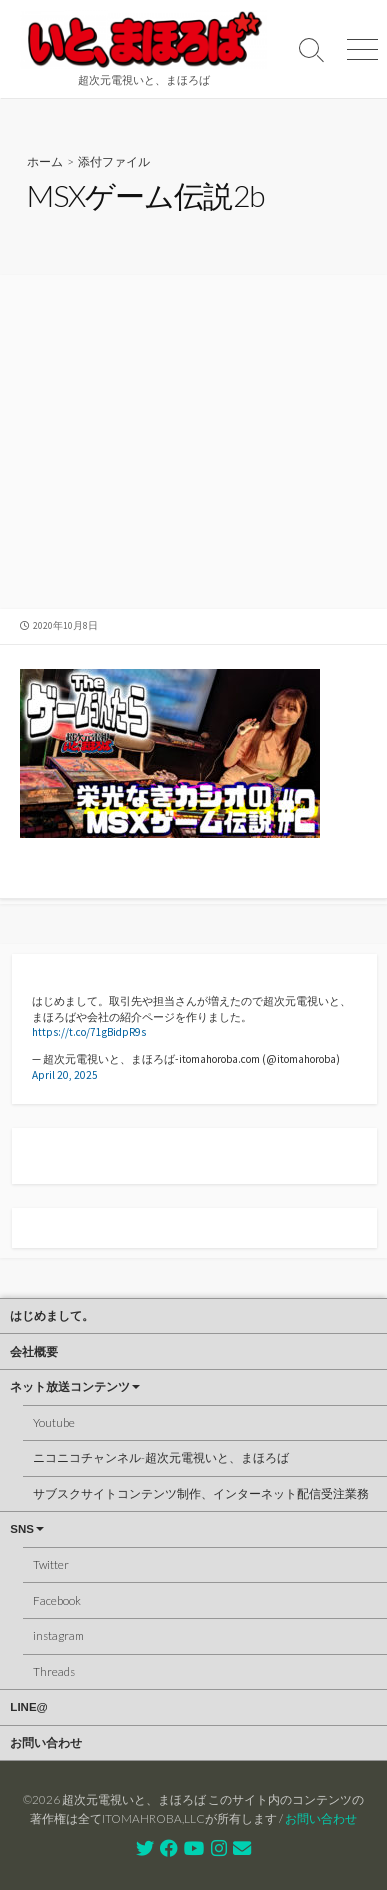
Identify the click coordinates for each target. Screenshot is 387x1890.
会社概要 (34, 1352)
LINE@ (28, 1707)
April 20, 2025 (65, 1075)
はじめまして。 (52, 1316)
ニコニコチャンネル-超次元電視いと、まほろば (161, 1457)
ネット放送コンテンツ (70, 1387)
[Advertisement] (193, 444)
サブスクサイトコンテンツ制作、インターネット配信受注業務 (201, 1493)
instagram (58, 1635)
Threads (54, 1671)
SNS (22, 1529)
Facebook (57, 1600)
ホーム (45, 161)
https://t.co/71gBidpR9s (89, 1032)
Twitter (51, 1564)
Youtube (54, 1422)
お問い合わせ (46, 1743)
